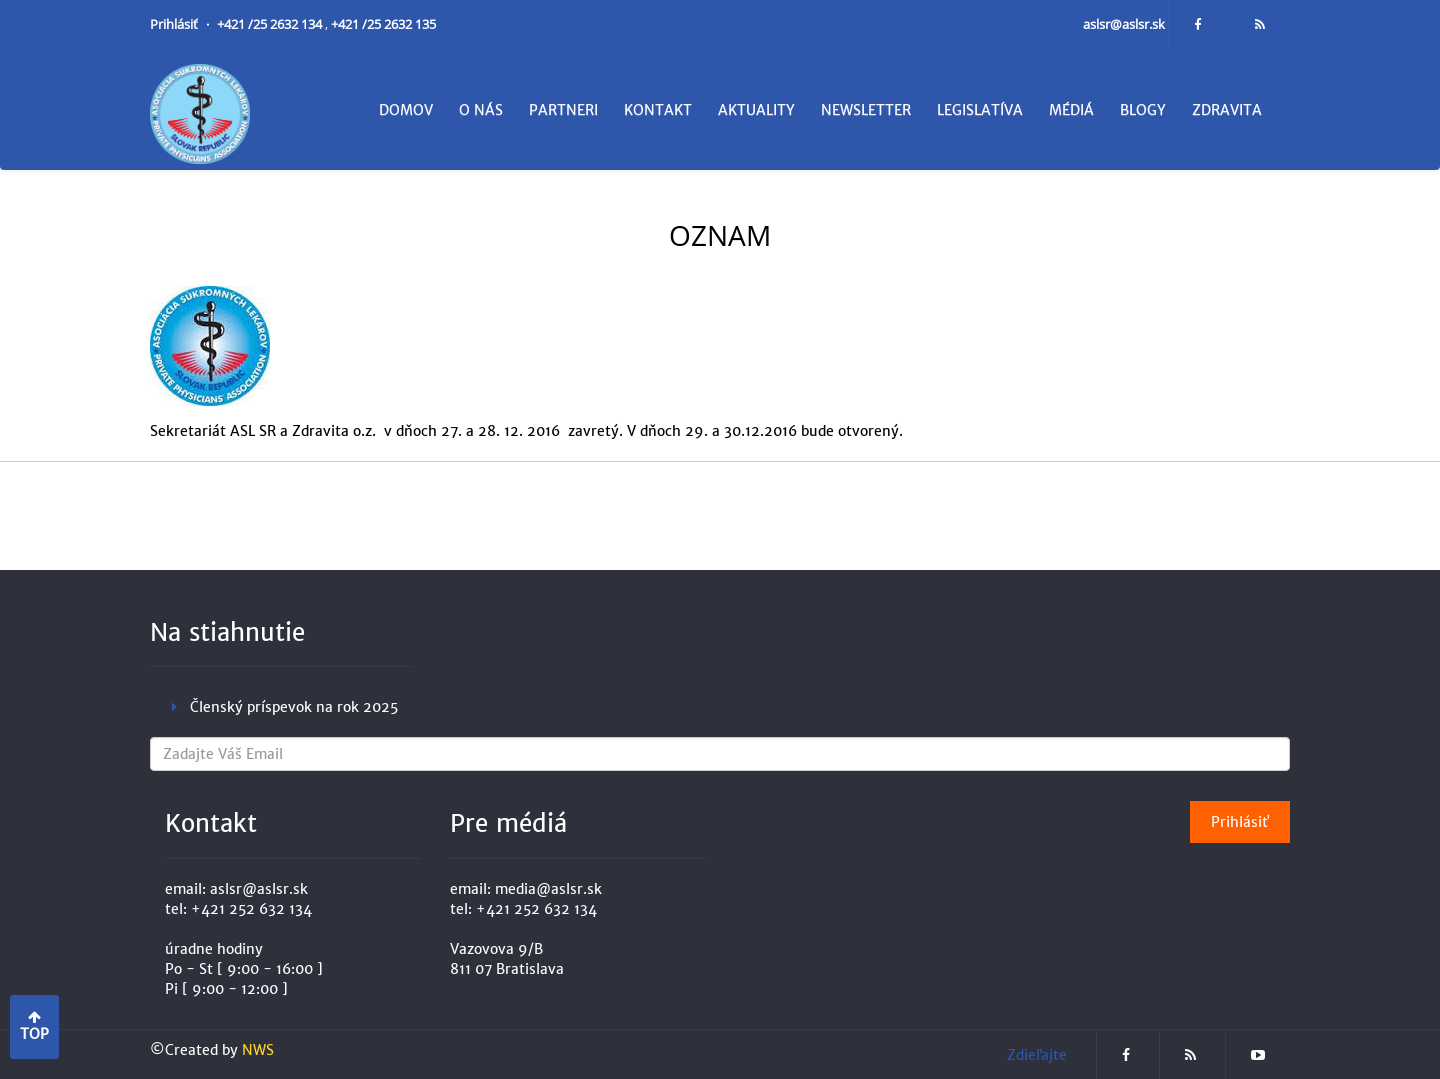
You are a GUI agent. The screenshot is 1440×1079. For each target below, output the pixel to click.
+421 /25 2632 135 (383, 24)
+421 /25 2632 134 (271, 24)
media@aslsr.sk (548, 889)
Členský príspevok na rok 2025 (294, 707)
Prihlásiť (175, 24)
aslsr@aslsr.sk (1125, 24)
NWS (258, 1050)
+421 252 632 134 (251, 909)
